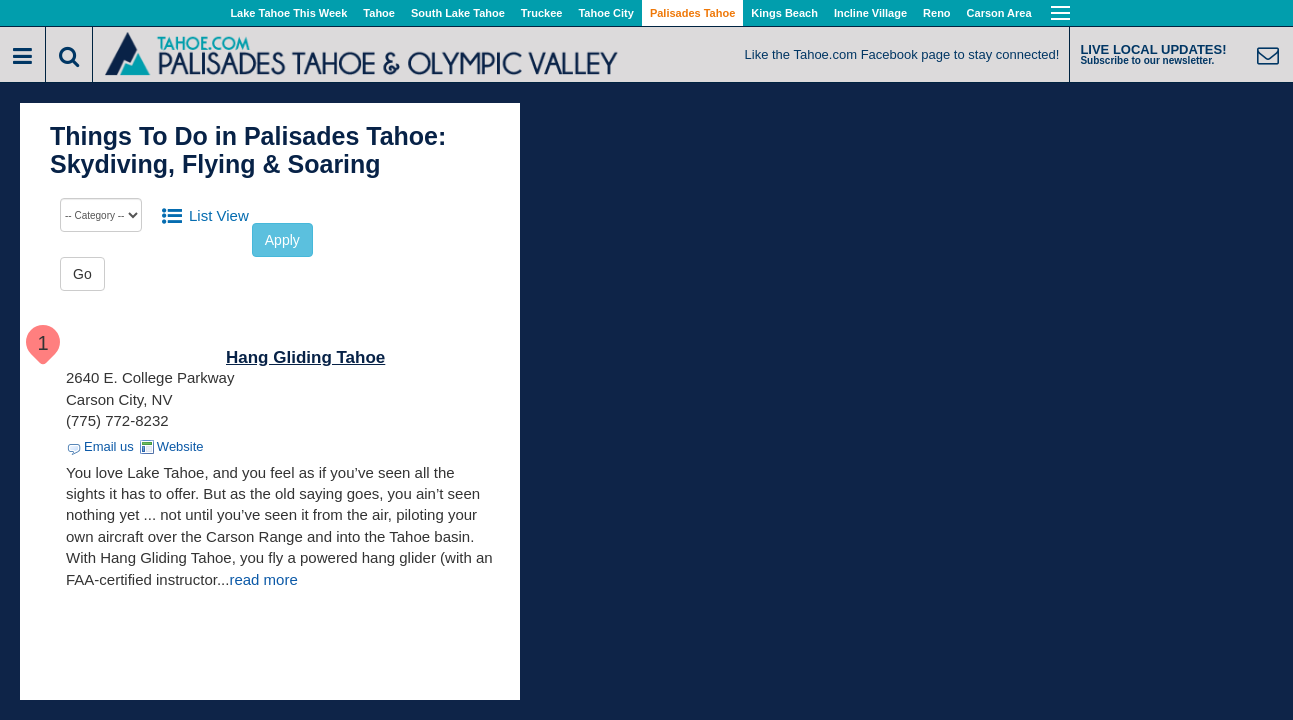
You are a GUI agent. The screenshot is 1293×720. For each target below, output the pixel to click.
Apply (282, 240)
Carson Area (999, 13)
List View (219, 215)
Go (82, 274)
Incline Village (870, 13)
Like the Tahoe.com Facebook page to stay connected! (902, 54)
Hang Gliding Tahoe (305, 357)
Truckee (542, 13)
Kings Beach (784, 13)
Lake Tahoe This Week (288, 13)
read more (263, 579)
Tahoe (379, 13)
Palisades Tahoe (692, 13)
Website (180, 446)
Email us (109, 446)
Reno (937, 13)
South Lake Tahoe (458, 13)
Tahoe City (605, 13)
